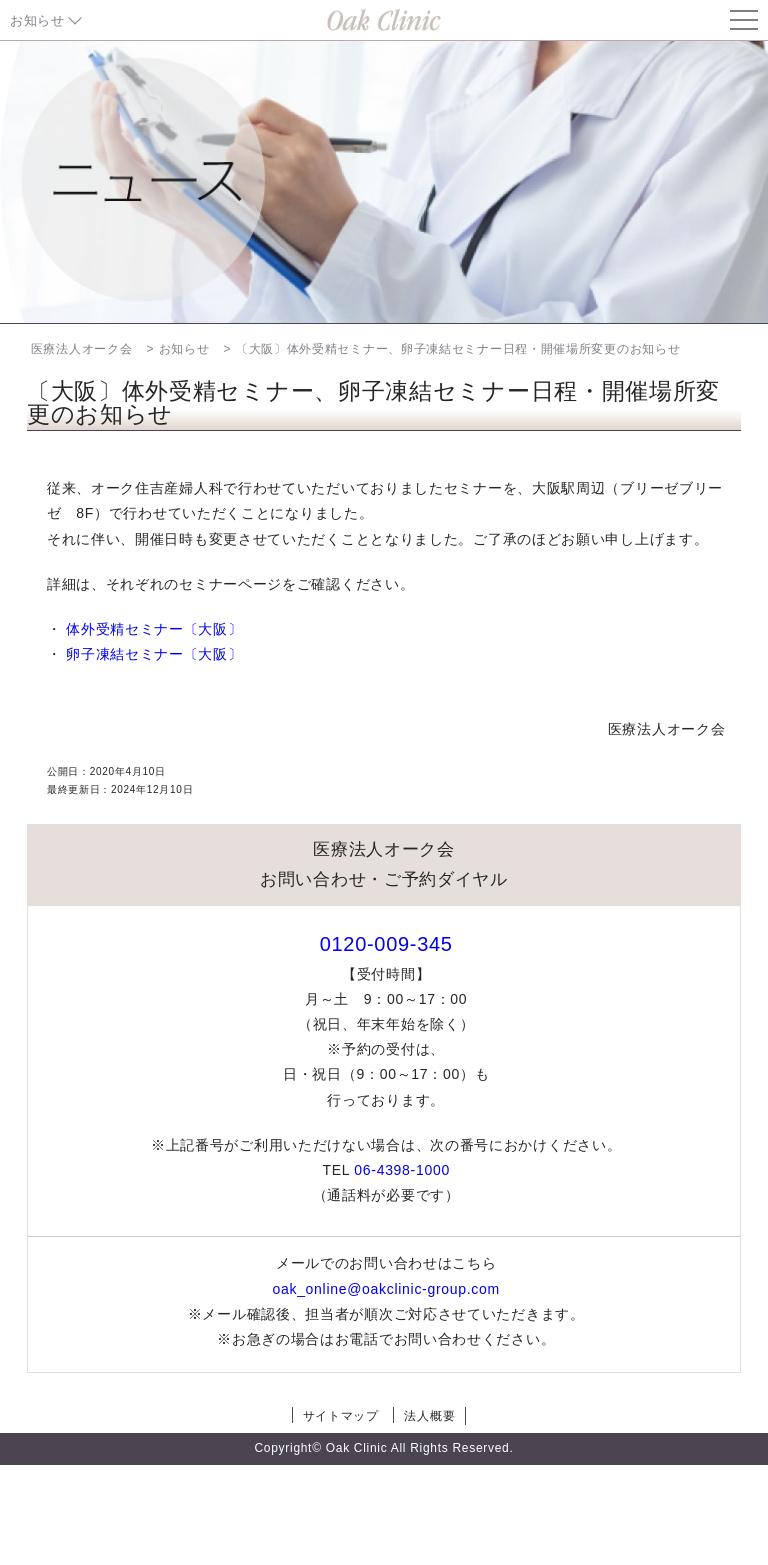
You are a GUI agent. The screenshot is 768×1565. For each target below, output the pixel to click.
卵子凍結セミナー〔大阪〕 (154, 654)
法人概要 (429, 1416)
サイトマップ (341, 1416)
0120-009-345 (386, 944)
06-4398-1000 (402, 1170)
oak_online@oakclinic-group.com (385, 1289)
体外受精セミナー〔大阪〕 (154, 629)
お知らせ (37, 20)
